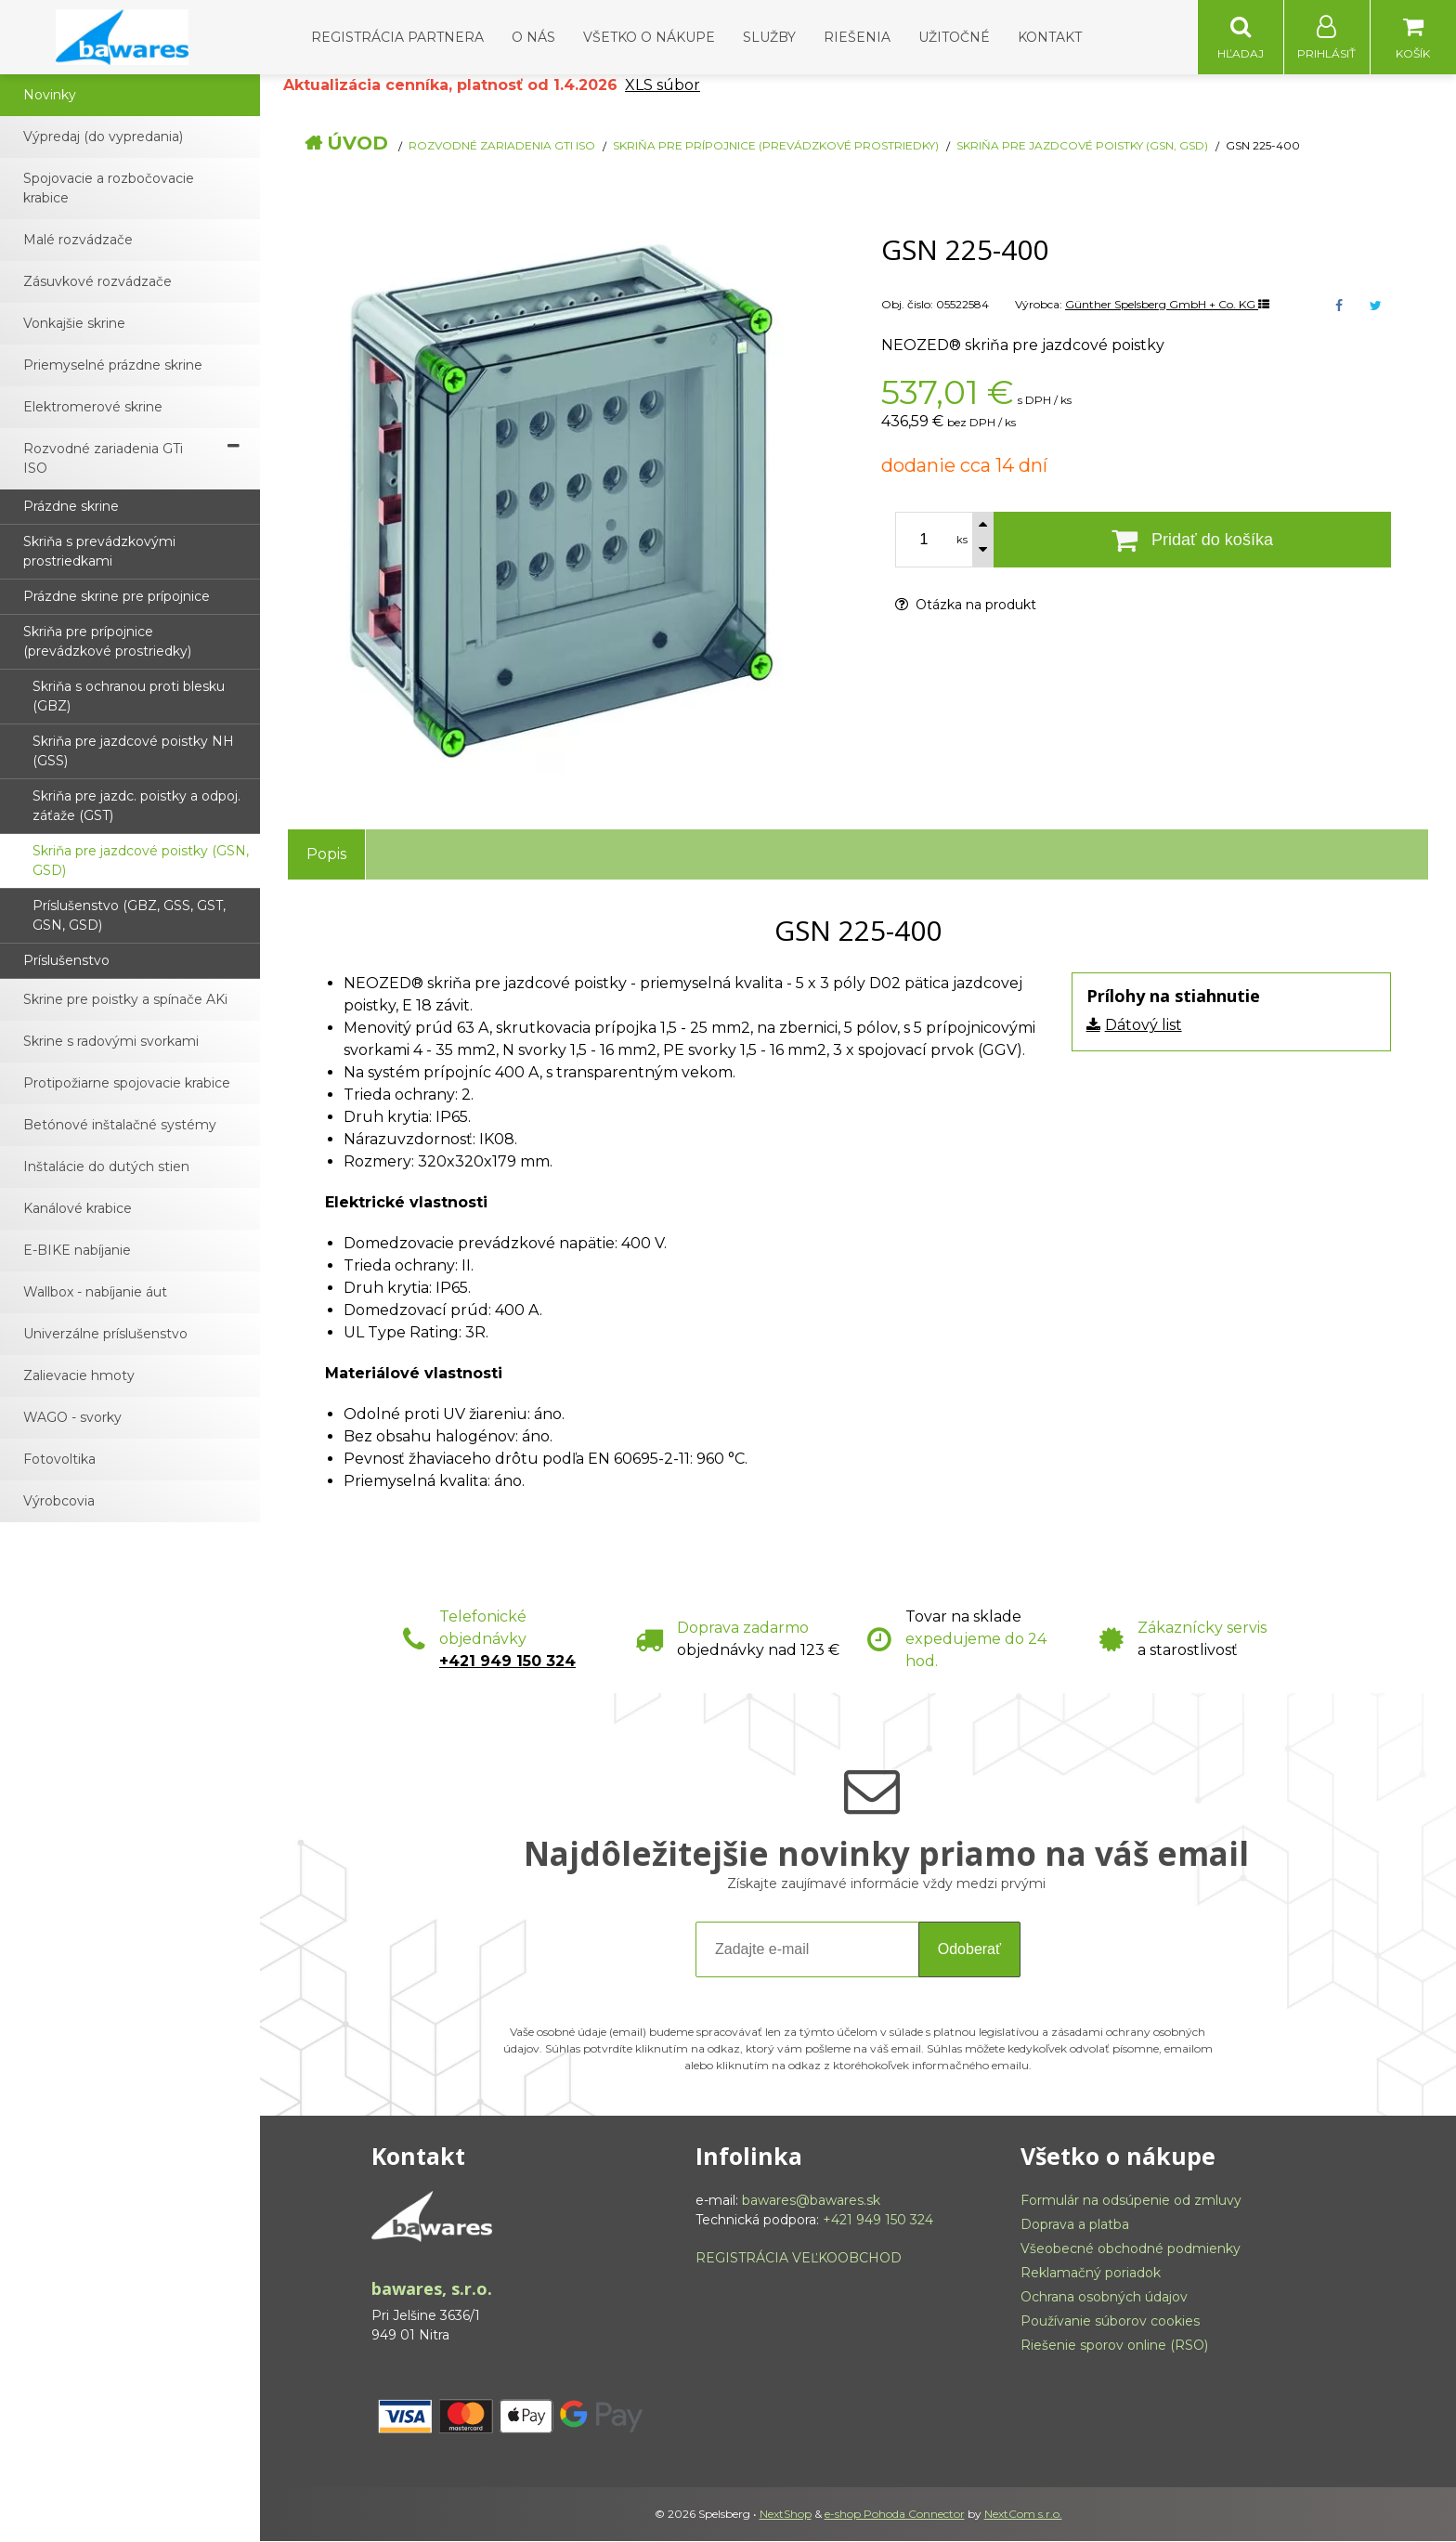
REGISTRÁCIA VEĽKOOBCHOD (799, 2258)
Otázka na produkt (965, 605)
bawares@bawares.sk (811, 2201)
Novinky (49, 95)
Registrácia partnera (397, 37)
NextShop (786, 2515)
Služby (769, 37)
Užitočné (954, 37)
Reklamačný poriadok (1090, 2273)
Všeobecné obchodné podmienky (1130, 2249)
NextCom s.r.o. (1023, 2515)
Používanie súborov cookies (1110, 2322)
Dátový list (1143, 1026)
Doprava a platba (1074, 2225)
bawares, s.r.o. (431, 2289)
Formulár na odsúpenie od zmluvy (1131, 2201)
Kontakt (1050, 37)
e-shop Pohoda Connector (895, 2515)
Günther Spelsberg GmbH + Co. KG (1167, 305)
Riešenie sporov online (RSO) (1114, 2346)
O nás (533, 37)
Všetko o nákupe (649, 37)
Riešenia (857, 37)
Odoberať (969, 1950)
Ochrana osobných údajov (1104, 2297)
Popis (326, 855)
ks (962, 540)
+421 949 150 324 (507, 1662)
